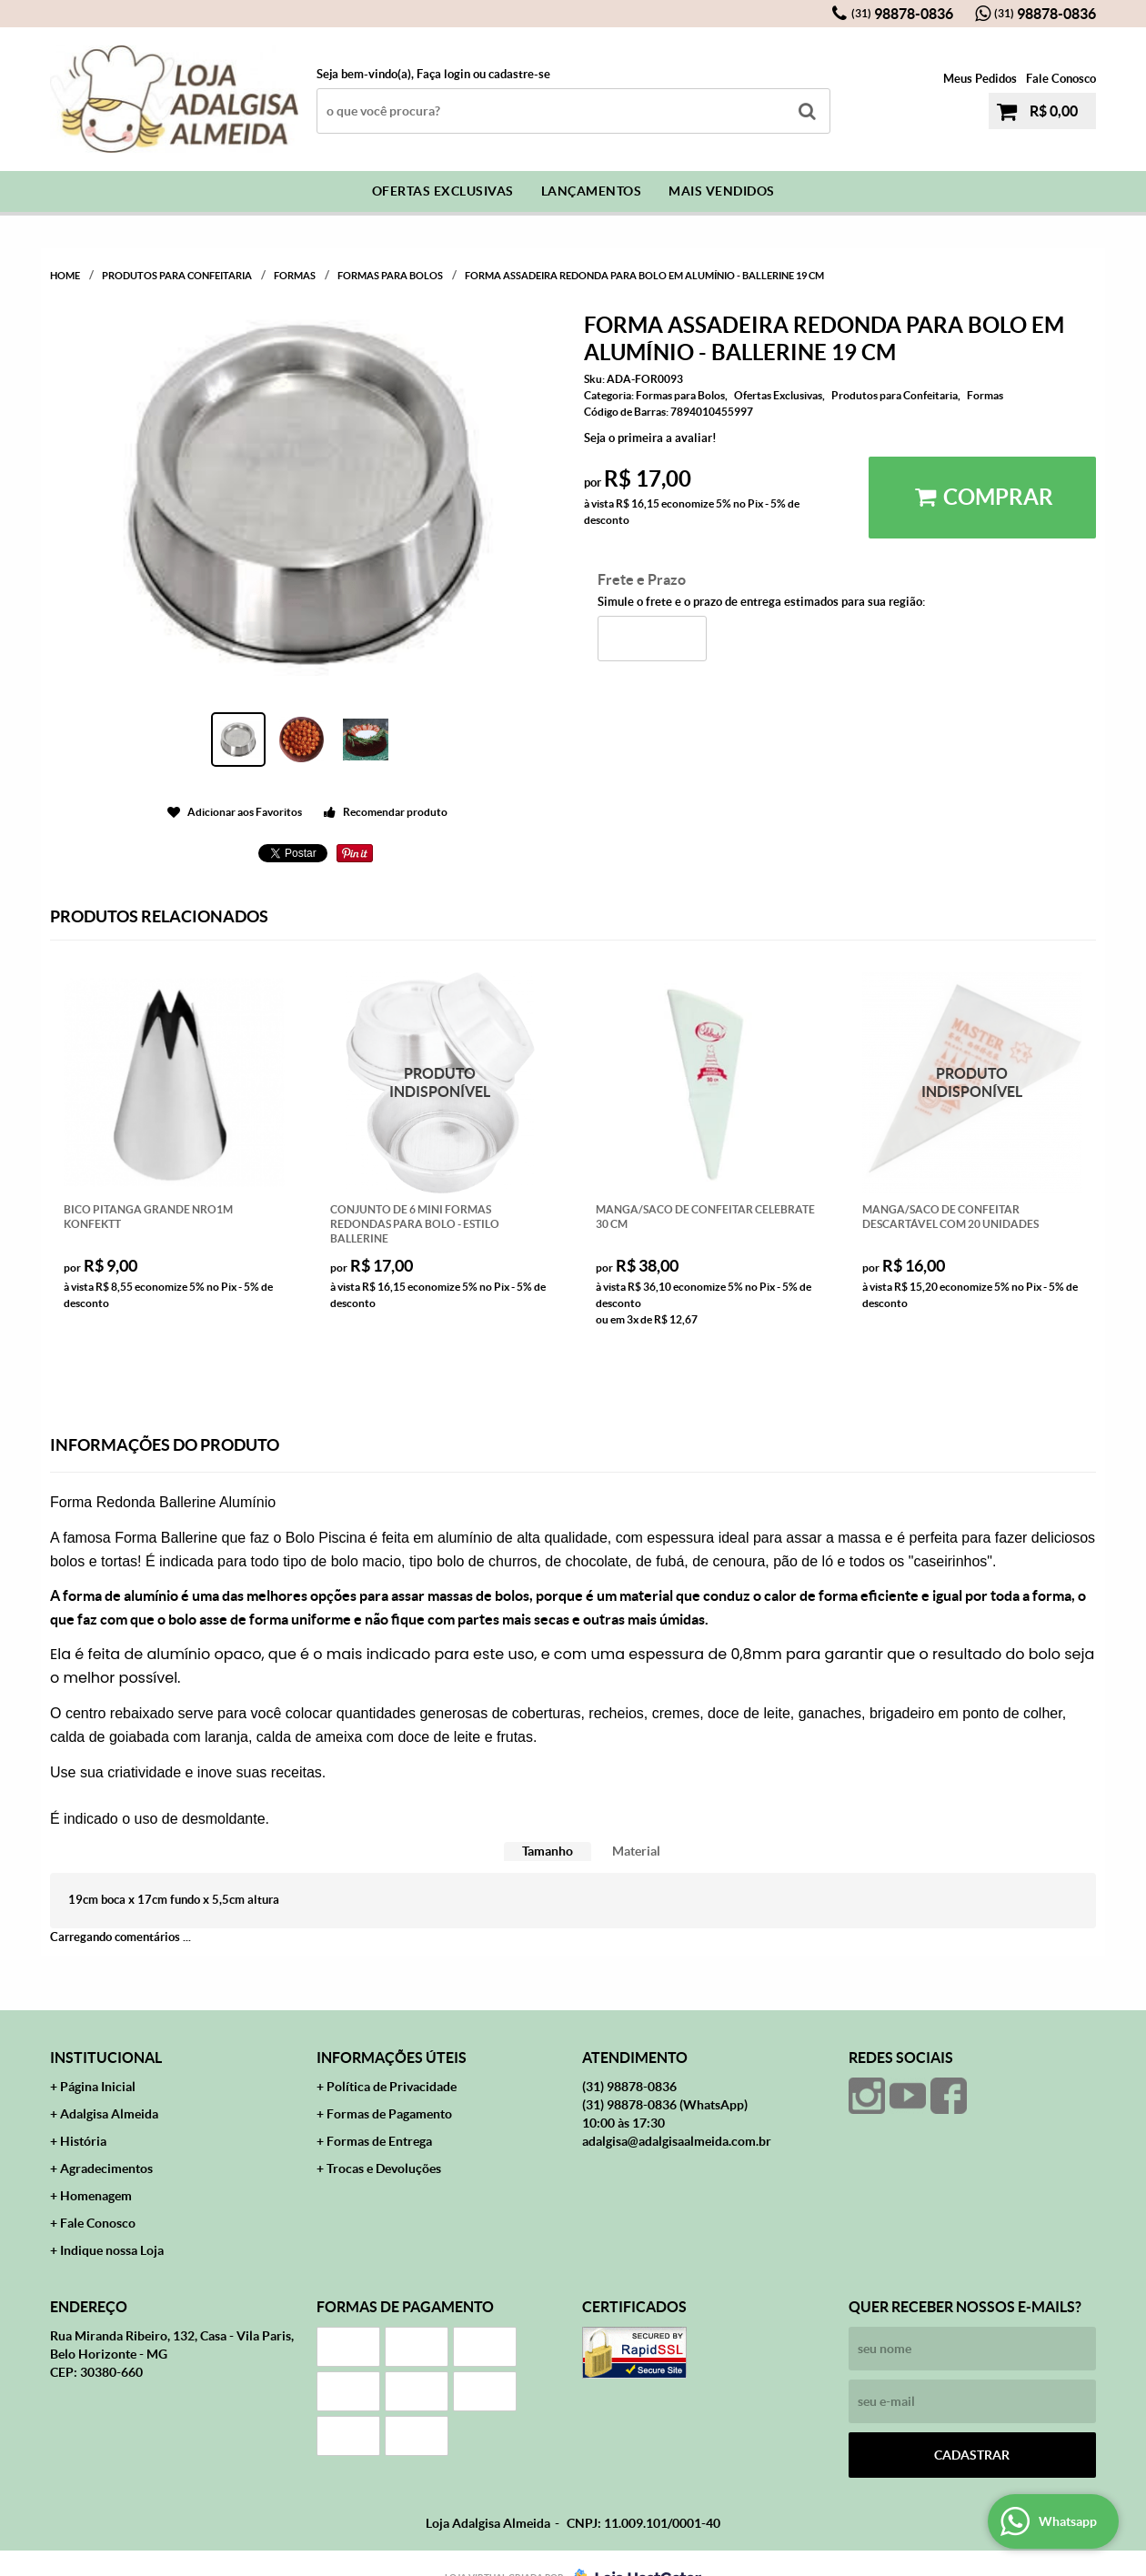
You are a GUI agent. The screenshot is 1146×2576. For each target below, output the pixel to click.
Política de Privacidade (392, 2086)
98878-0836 (902, 13)
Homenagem (96, 2196)
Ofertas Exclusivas (443, 191)
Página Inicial (98, 2086)
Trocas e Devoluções (384, 2168)
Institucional (106, 2057)
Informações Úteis (392, 2057)
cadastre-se (519, 74)
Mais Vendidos (721, 191)
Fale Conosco (1061, 79)
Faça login (443, 74)
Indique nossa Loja (112, 2250)
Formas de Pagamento (389, 2114)
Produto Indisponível (440, 1082)
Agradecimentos (106, 2168)
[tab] (547, 1851)
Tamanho (547, 1851)
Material (636, 1851)
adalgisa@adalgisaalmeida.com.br (676, 2141)
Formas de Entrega (379, 2141)
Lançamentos (591, 191)
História (83, 2141)
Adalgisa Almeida (109, 2114)
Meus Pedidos (980, 79)
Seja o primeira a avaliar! (650, 438)
